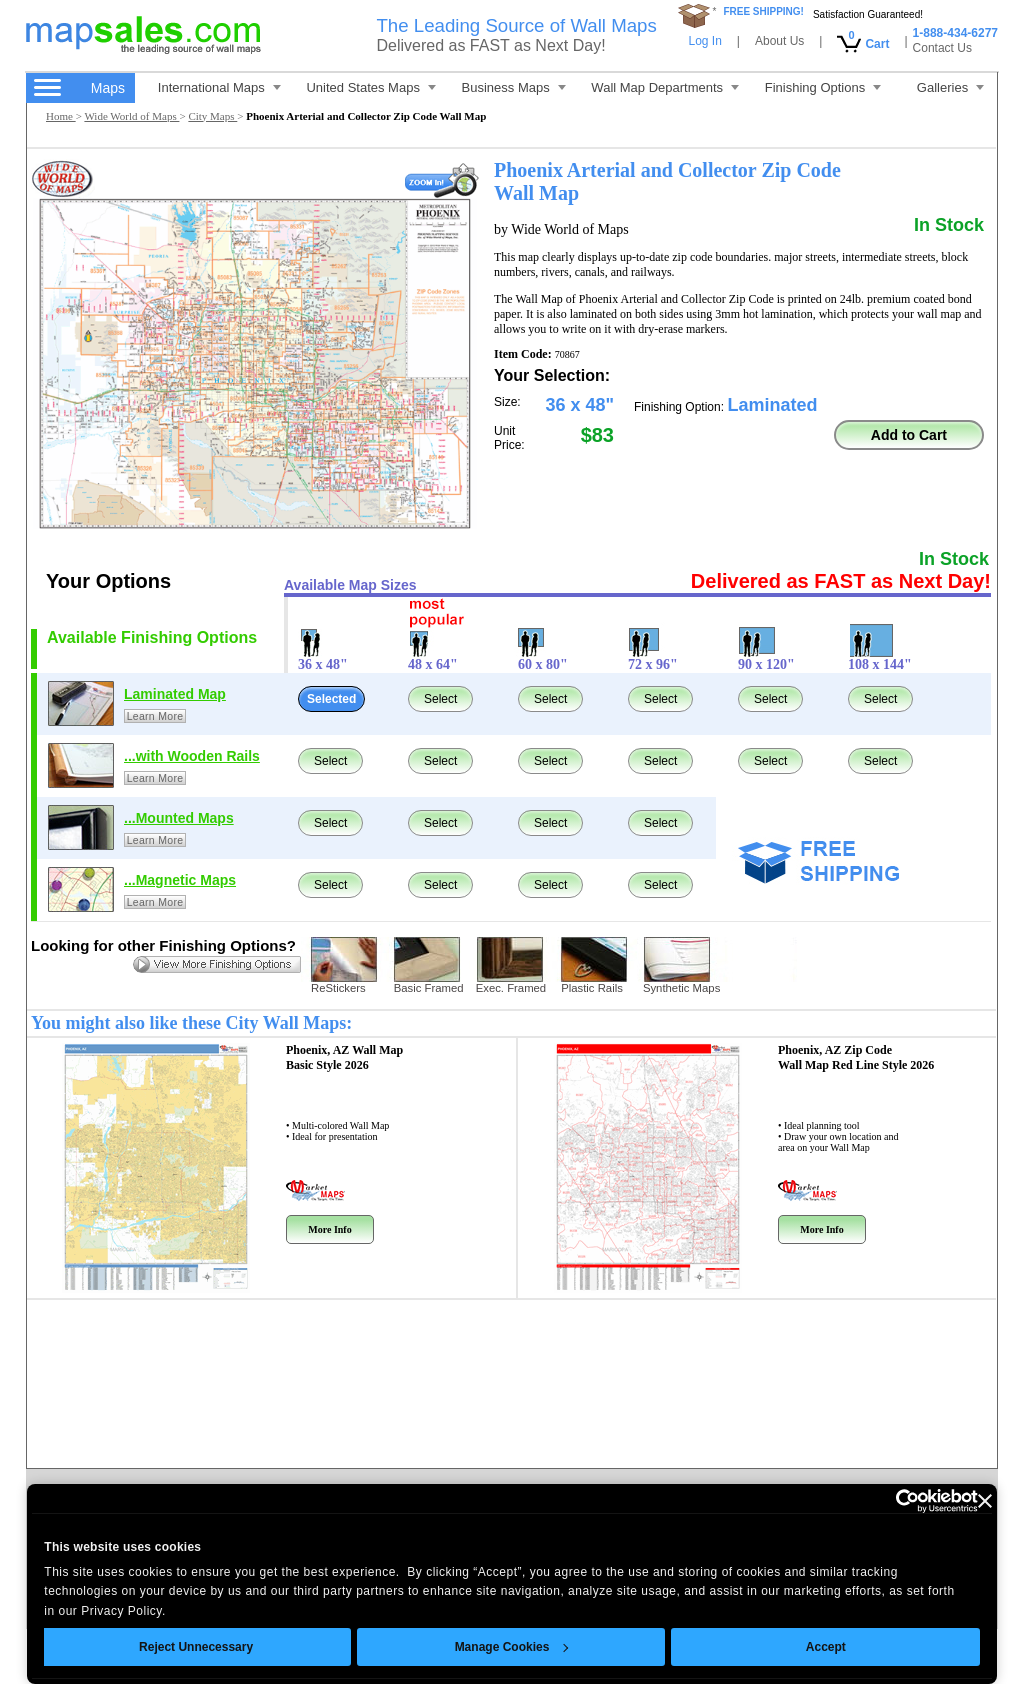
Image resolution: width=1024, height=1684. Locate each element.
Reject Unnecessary (196, 1647)
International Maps (219, 87)
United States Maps (370, 87)
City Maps (212, 116)
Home (61, 116)
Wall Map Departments (665, 87)
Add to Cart (909, 435)
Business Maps (514, 87)
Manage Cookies (511, 1647)
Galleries (950, 87)
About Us (779, 41)
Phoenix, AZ (344, 1057)
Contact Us (942, 48)
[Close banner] (985, 1501)
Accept (826, 1647)
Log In (704, 41)
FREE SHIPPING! (763, 11)
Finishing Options (823, 87)
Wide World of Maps (131, 116)
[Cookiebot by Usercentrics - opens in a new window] (890, 1501)
